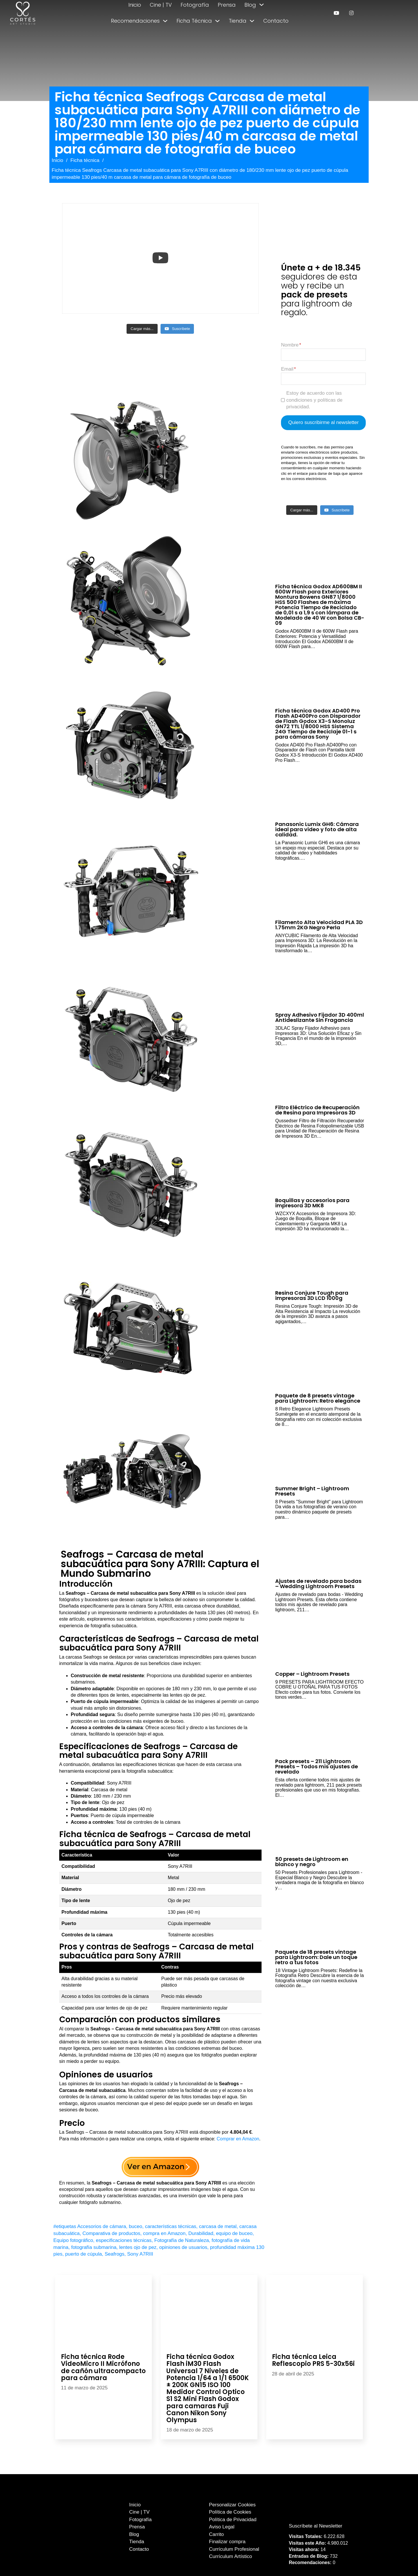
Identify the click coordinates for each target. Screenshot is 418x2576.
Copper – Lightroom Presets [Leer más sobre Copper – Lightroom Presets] (312, 1673)
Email (287, 369)
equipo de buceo (234, 2233)
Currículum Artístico (230, 2556)
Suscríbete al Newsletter (315, 2526)
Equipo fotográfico (73, 2240)
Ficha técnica (84, 160)
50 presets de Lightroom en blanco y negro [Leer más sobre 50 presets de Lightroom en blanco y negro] (311, 1861)
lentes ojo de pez (138, 2247)
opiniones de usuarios (183, 2247)
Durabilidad (200, 2233)
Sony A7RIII (140, 2254)
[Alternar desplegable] (261, 4)
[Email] (323, 379)
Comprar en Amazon (238, 2138)
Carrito (216, 2534)
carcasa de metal (218, 2226)
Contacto (276, 20)
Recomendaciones (135, 20)
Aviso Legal (222, 2527)
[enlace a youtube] (336, 13)
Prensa (227, 4)
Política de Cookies (230, 2512)
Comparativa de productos (111, 2233)
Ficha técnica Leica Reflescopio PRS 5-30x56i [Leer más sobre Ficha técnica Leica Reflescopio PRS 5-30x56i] (313, 2360)
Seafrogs (115, 2254)
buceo (135, 2226)
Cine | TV (161, 4)
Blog (250, 4)
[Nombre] (323, 355)
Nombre (289, 345)
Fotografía (195, 4)
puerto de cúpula (83, 2254)
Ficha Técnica (194, 20)
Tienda (237, 20)
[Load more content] (142, 329)
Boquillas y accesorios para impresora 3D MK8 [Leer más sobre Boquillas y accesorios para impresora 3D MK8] (312, 1203)
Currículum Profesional (234, 2549)
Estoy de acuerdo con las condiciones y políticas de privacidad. (314, 400)
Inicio (134, 4)
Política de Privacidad (232, 2519)
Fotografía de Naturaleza (181, 2240)
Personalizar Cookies (232, 2505)
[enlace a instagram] (351, 13)
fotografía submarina (93, 2247)
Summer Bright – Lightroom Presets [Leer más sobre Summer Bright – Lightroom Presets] (312, 1491)
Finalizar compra (227, 2541)
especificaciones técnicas (124, 2240)
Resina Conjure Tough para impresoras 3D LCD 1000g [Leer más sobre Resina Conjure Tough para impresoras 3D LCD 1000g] (311, 1295)
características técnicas (170, 2226)
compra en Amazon (164, 2233)
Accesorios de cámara (101, 2226)
